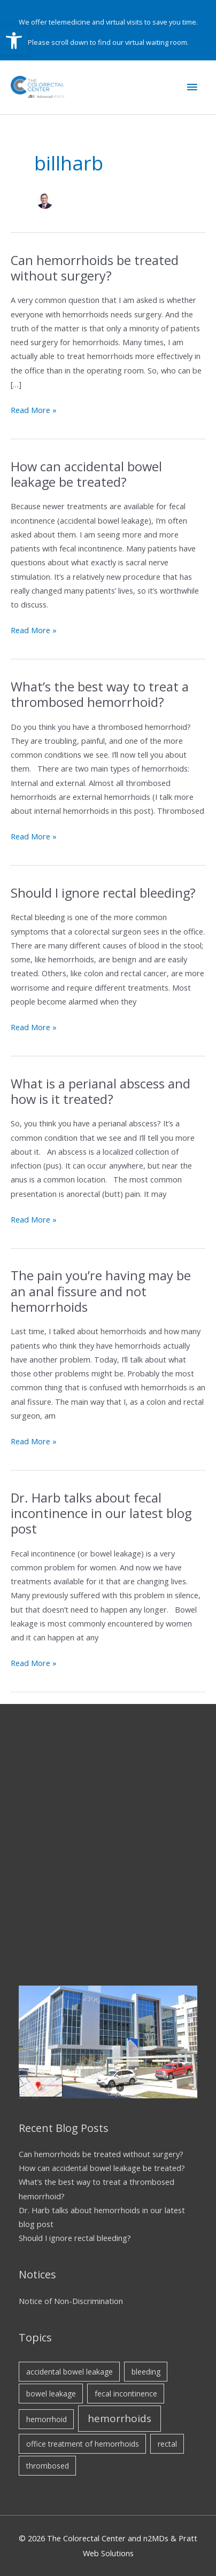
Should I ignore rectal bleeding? (105, 892)
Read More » (34, 410)
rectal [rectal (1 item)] (167, 2444)
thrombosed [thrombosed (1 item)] (47, 2466)
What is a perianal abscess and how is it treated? (100, 1091)
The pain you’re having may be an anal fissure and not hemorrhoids (101, 1291)
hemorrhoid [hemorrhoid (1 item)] (46, 2419)
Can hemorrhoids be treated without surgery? (95, 268)
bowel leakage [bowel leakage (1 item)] (51, 2393)
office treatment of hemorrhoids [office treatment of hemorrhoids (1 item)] (82, 2444)
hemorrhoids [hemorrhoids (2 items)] (119, 2418)
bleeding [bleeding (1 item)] (146, 2372)
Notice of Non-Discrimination (71, 2300)
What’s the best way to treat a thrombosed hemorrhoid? (100, 694)
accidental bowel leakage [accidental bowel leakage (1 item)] (69, 2372)
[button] (14, 41)
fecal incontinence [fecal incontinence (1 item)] (126, 2393)
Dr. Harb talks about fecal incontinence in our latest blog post (101, 1513)
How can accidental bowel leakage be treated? (86, 474)
